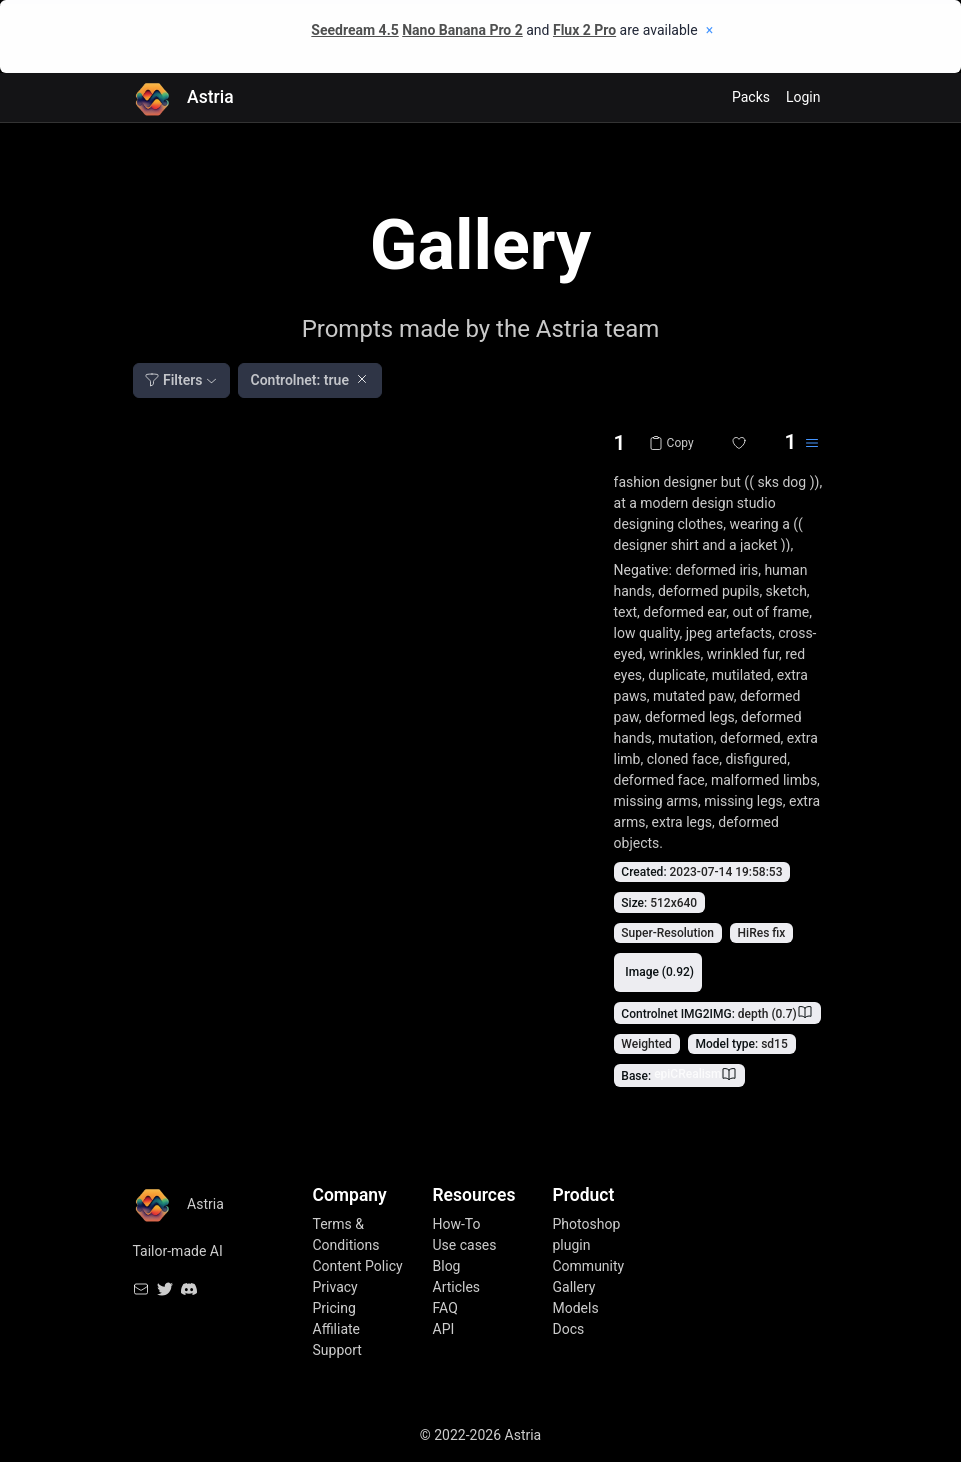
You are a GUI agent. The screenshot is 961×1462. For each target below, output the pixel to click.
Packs (751, 97)
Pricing (334, 1308)
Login (803, 97)
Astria (183, 97)
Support (337, 1350)
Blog (447, 1266)
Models (576, 1308)
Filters (173, 380)
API (444, 1329)
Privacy (335, 1287)
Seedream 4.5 (354, 30)
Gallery (574, 1287)
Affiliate (337, 1329)
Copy (671, 443)
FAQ (445, 1308)
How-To (457, 1224)
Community (589, 1266)
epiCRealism (687, 1074)
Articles (457, 1287)
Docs (569, 1329)
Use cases (465, 1245)
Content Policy (358, 1266)
